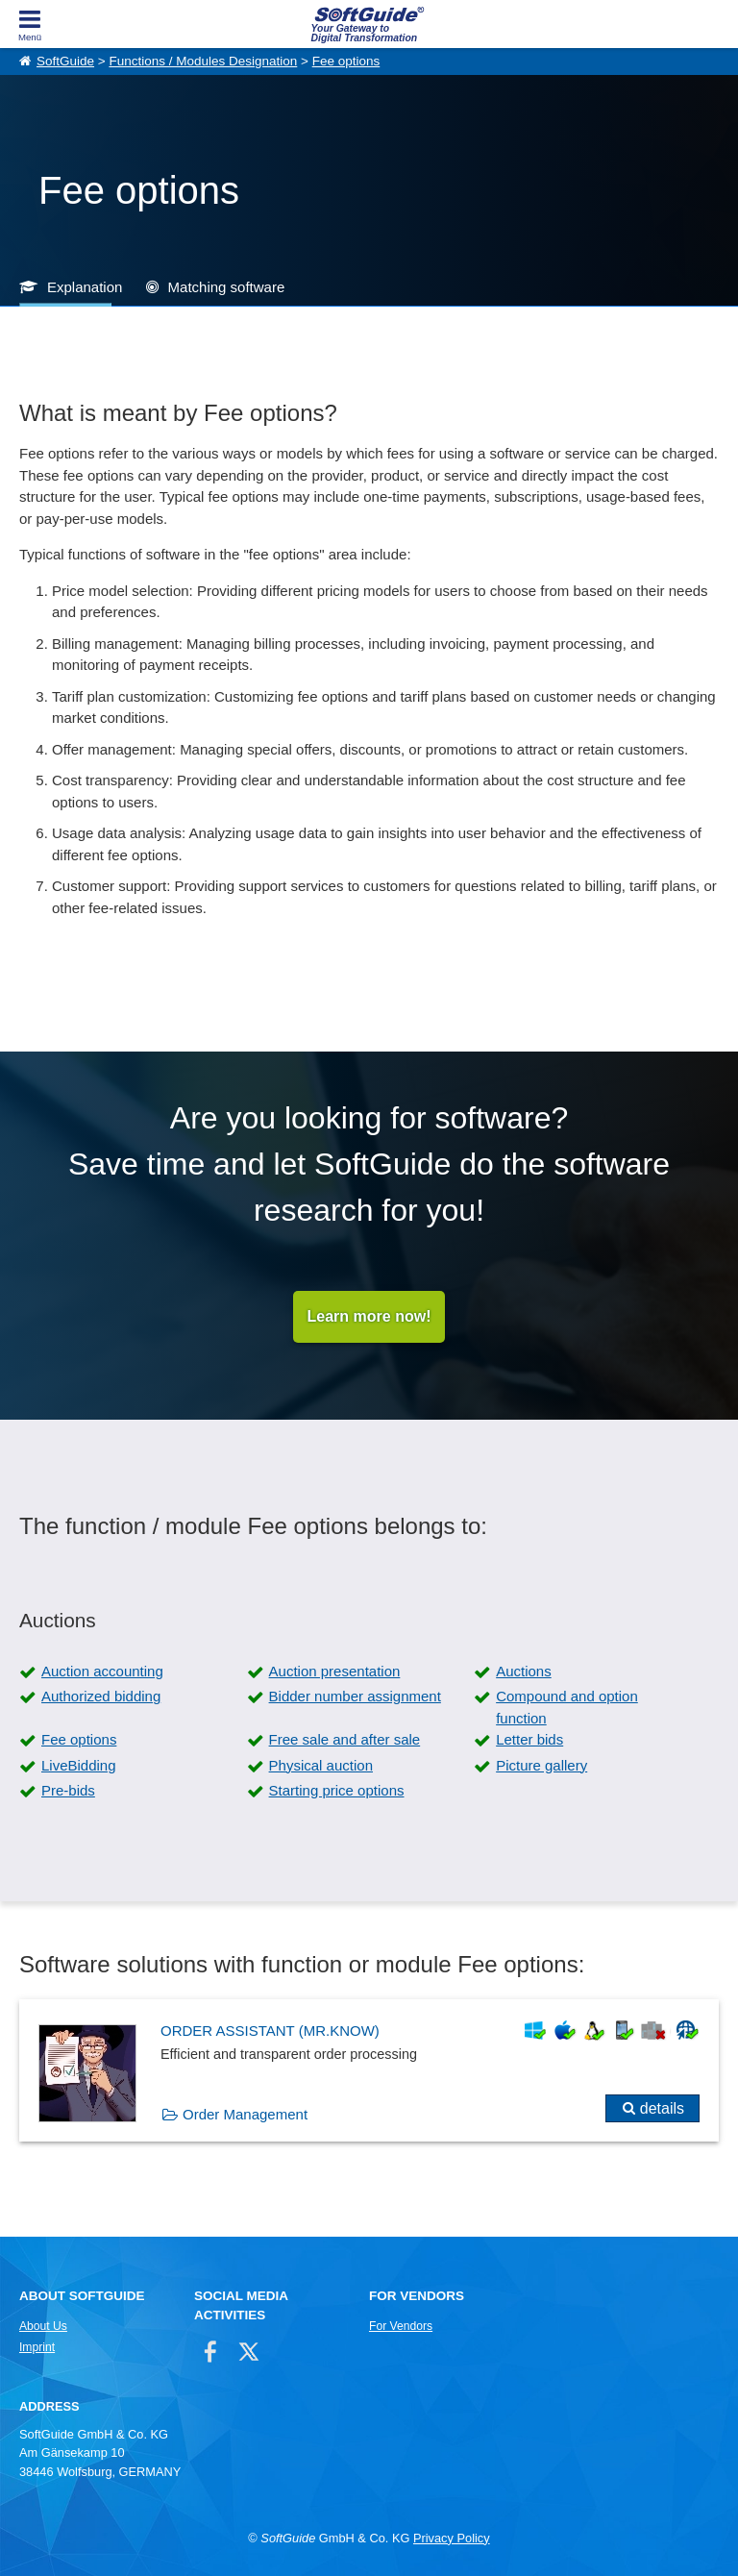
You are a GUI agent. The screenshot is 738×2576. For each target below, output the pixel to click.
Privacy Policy (451, 2538)
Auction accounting (102, 1671)
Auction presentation (335, 1671)
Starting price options (337, 1790)
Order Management (245, 2114)
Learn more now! (369, 1316)
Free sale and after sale (345, 1739)
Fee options (346, 61)
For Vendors (400, 2326)
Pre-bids (68, 1790)
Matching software (226, 287)
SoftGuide (65, 61)
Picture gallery (541, 1765)
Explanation (84, 287)
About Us (43, 2326)
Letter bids (529, 1739)
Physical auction (321, 1765)
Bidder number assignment (355, 1696)
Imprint (37, 2347)
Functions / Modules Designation (203, 61)
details (662, 2108)
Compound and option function (567, 1707)
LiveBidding (78, 1765)
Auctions (524, 1671)
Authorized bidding (100, 1696)
